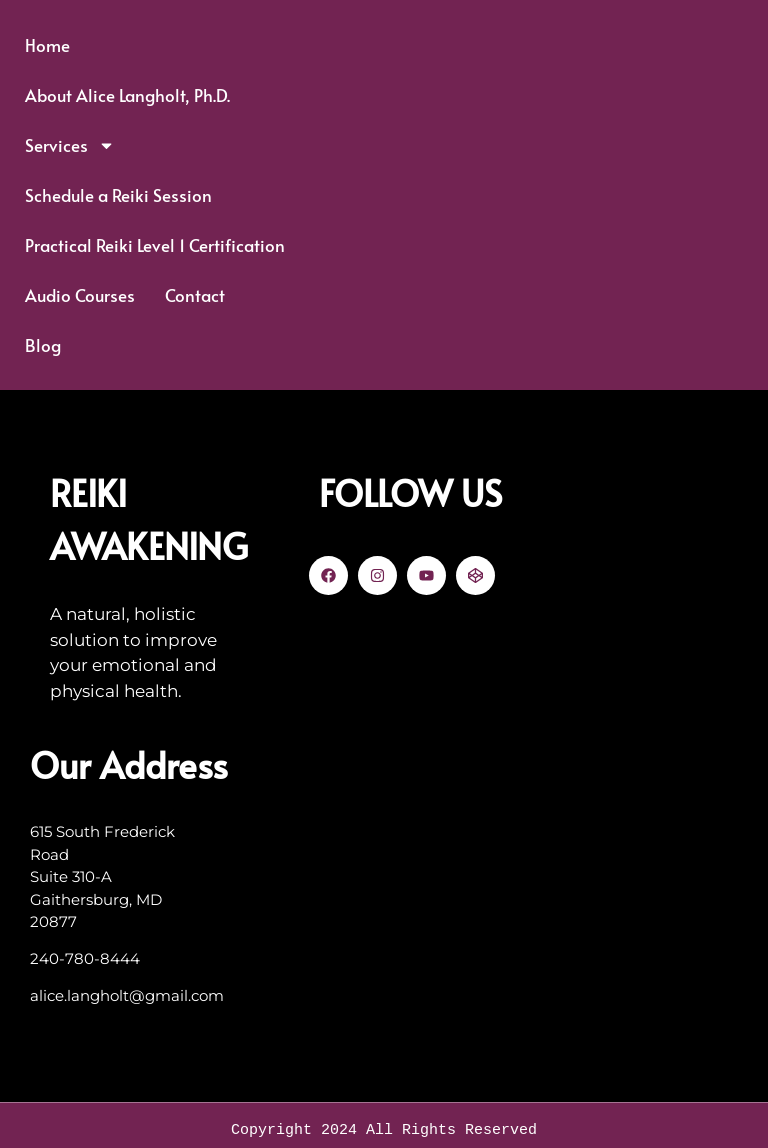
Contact (195, 295)
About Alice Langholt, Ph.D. (127, 95)
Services (70, 145)
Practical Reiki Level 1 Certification (155, 245)
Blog (43, 345)
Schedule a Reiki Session (118, 195)
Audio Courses (80, 295)
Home (47, 45)
